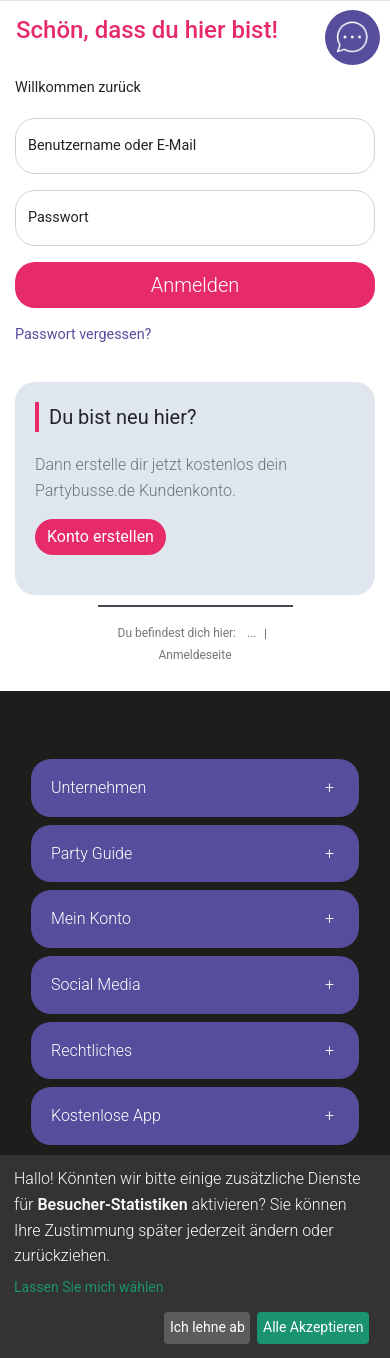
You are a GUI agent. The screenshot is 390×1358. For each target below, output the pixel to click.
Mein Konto (91, 918)
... (253, 633)
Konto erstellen (100, 536)
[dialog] (195, 1256)
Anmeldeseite (194, 655)
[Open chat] (352, 37)
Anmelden (195, 285)
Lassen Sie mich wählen (88, 1287)
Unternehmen (98, 787)
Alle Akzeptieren (313, 1327)
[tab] (195, 788)
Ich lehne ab (207, 1327)
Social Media (96, 984)
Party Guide (91, 853)
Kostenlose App (106, 1115)
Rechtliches (91, 1050)
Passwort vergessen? (83, 334)
